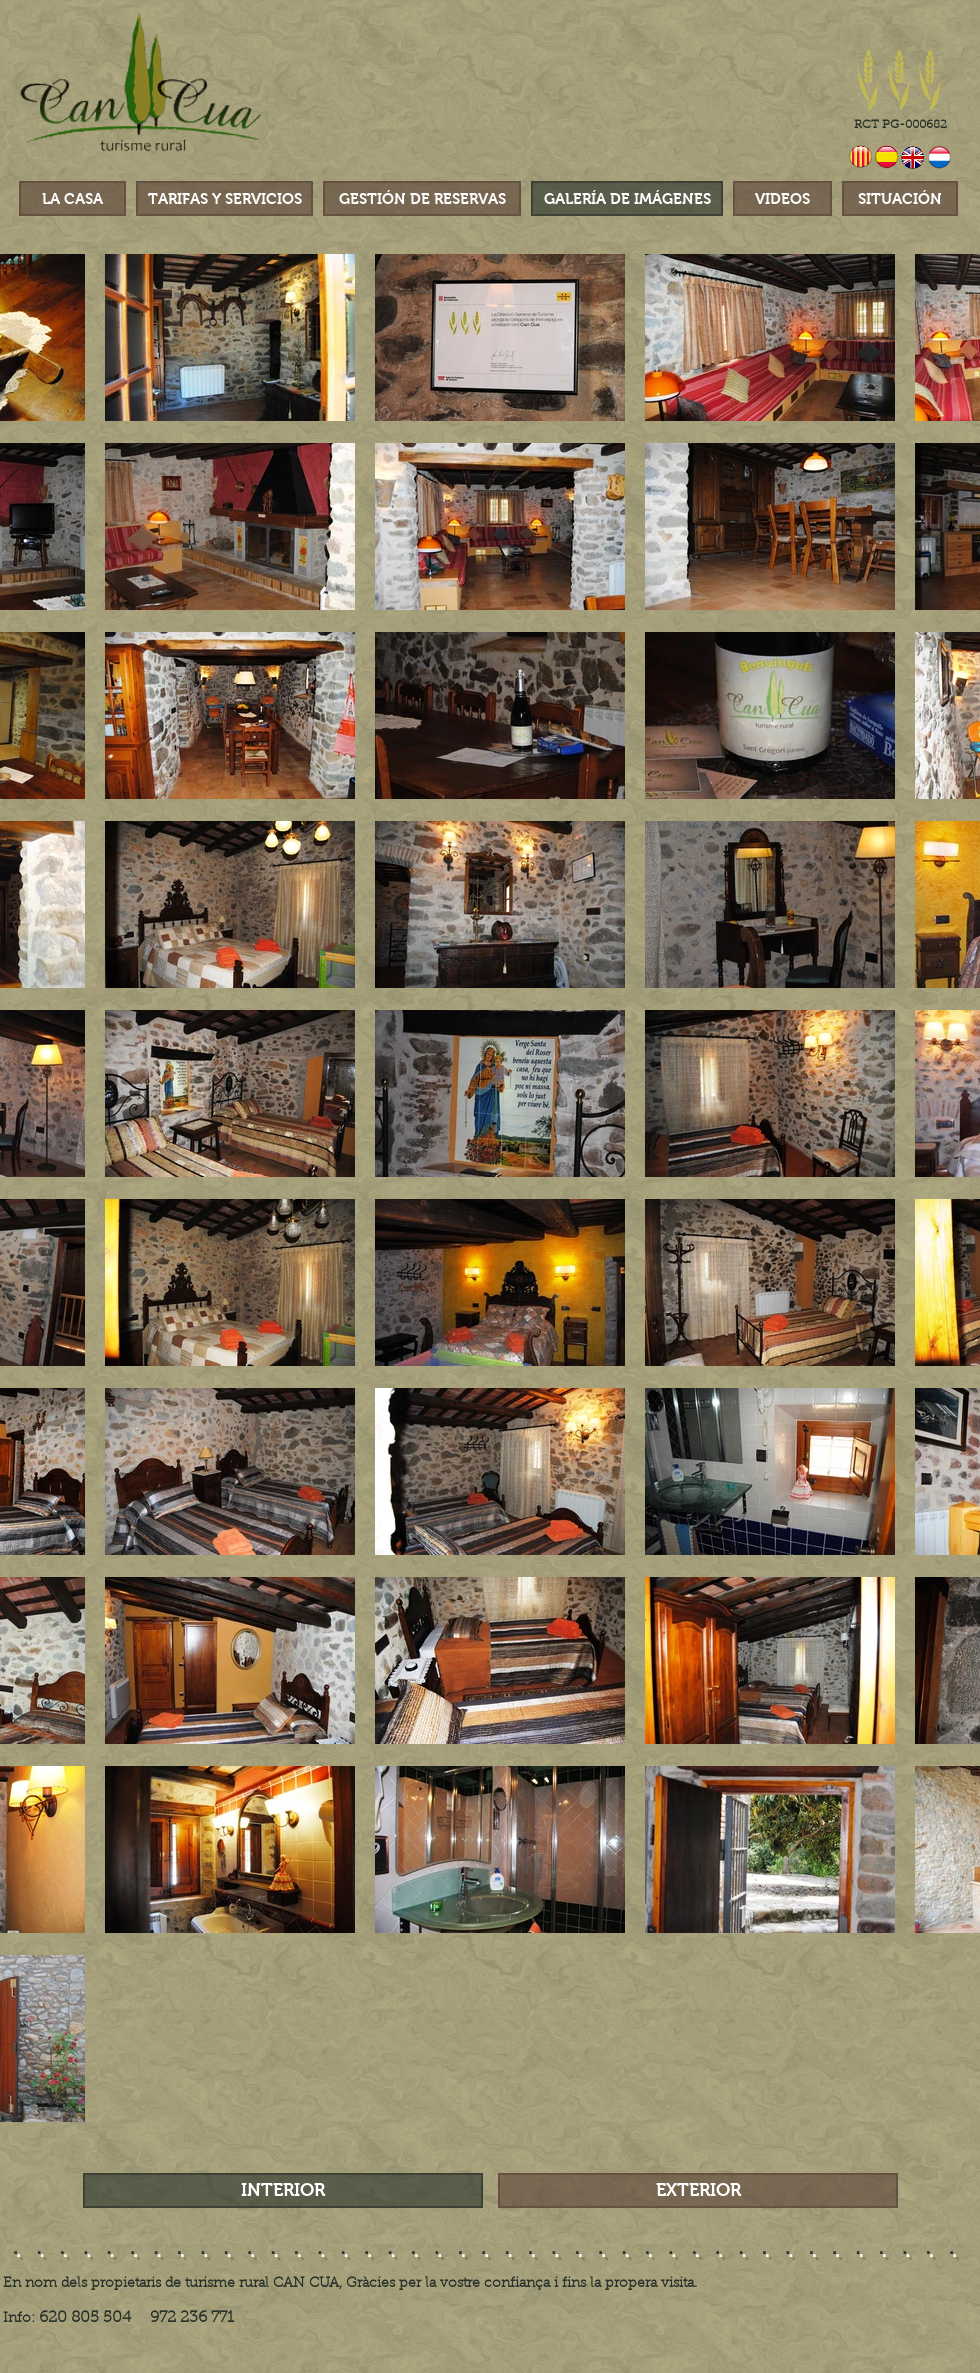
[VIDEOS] (782, 198)
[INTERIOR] (283, 2190)
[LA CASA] (72, 198)
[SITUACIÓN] (900, 198)
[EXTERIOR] (698, 2190)
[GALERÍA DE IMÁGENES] (627, 198)
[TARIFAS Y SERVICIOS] (224, 198)
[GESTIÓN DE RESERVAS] (422, 198)
